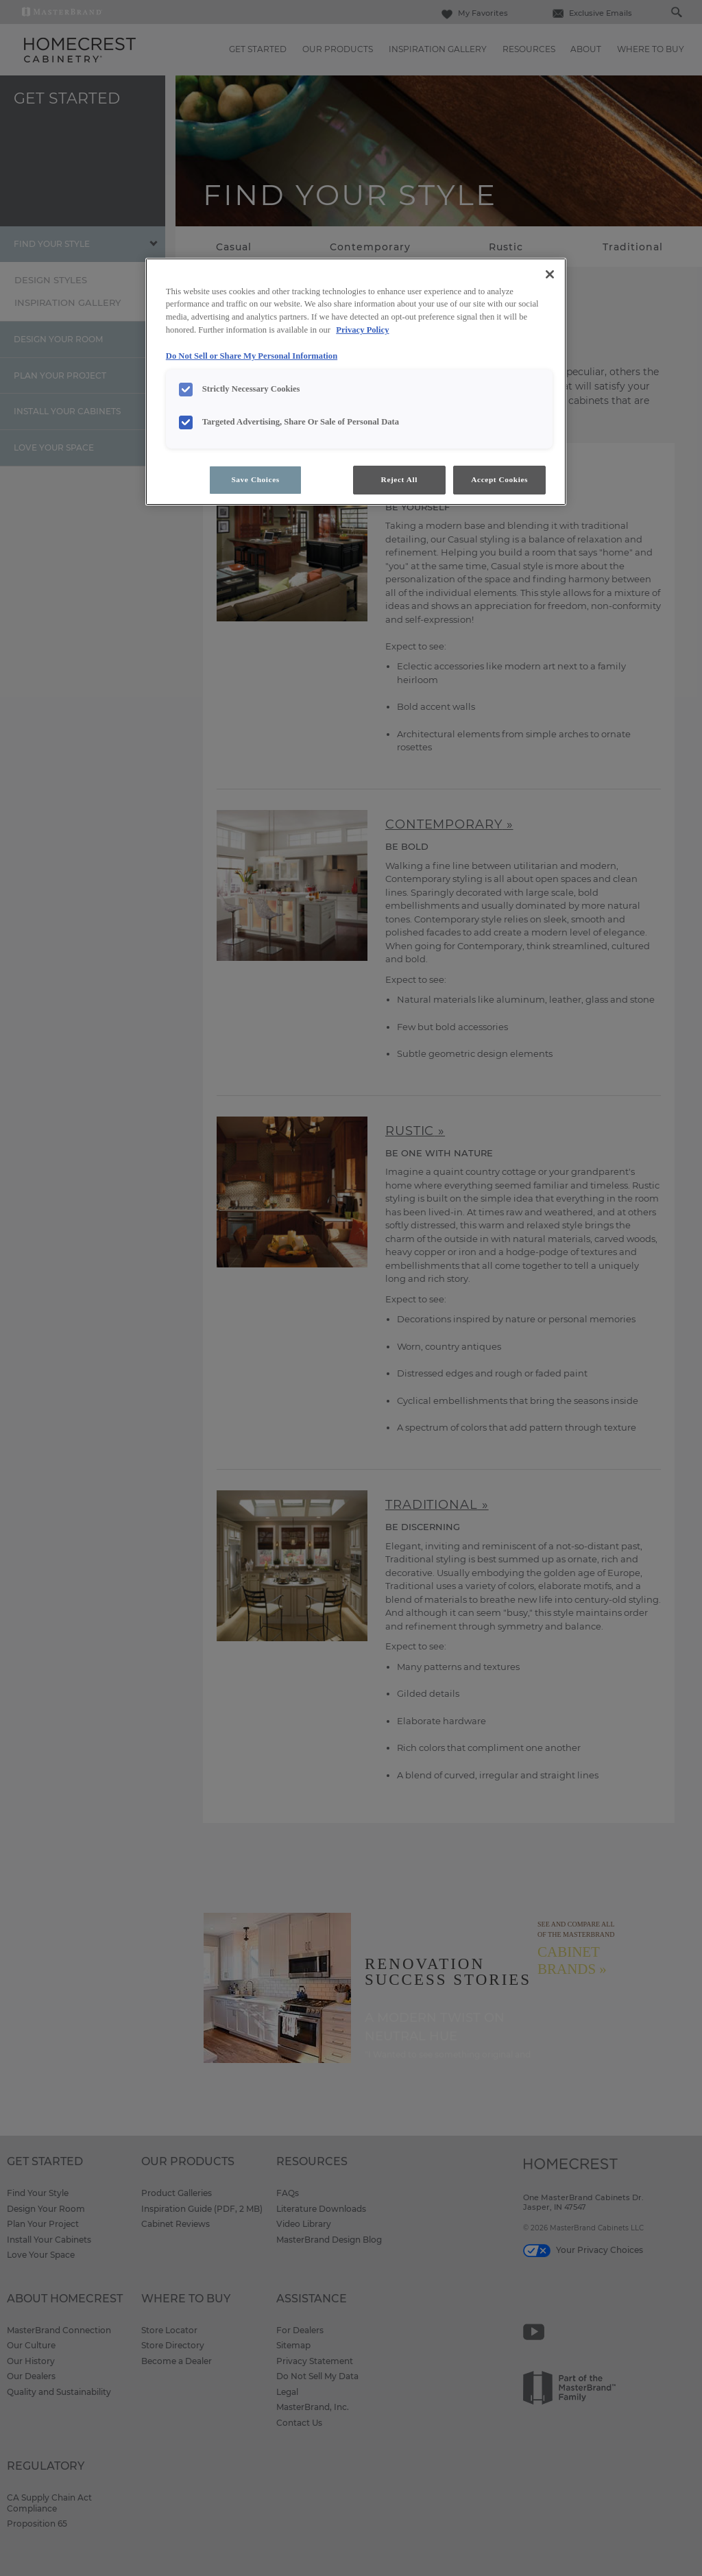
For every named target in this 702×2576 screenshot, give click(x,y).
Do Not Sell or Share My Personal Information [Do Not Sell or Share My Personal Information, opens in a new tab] (251, 356)
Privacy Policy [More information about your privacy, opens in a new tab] (362, 330)
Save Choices (255, 479)
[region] (355, 382)
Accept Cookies (499, 479)
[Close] (550, 274)
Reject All (399, 479)
